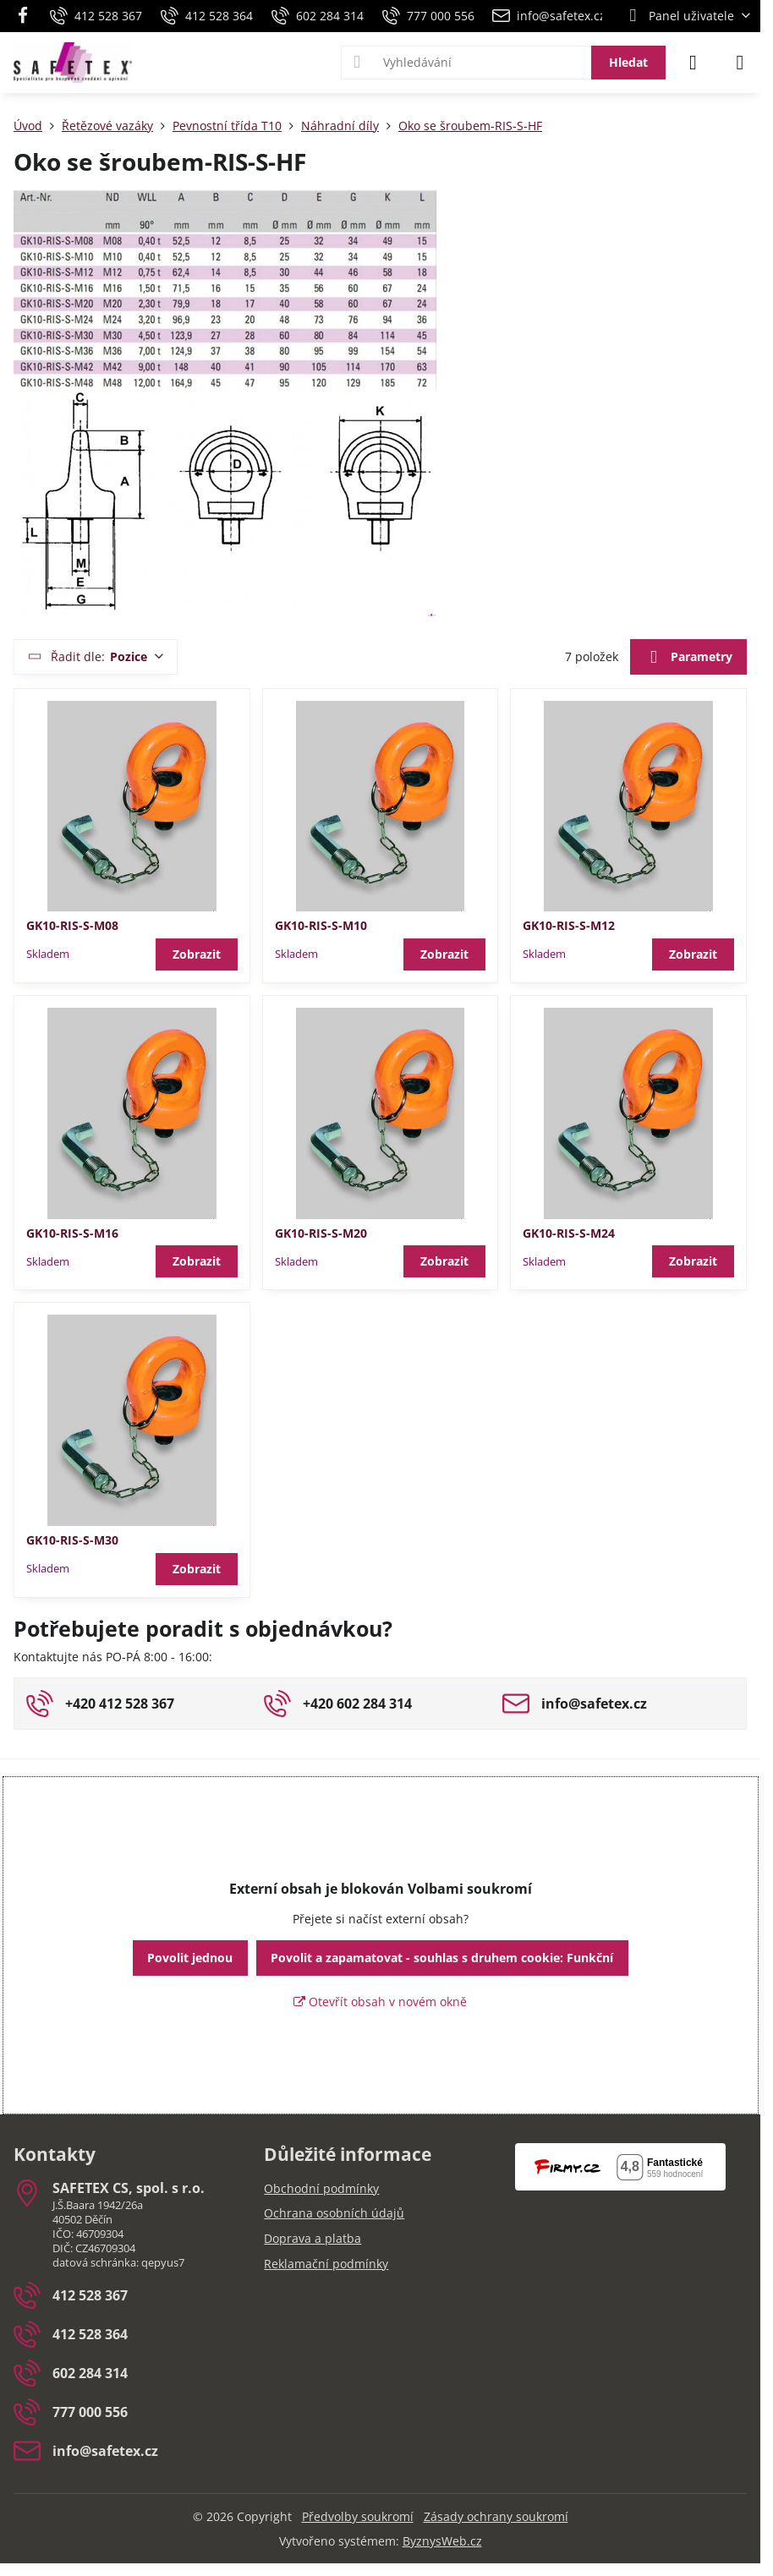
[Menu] (740, 62)
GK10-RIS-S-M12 (569, 925)
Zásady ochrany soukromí (496, 2516)
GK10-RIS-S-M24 (569, 1233)
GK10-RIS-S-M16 (72, 1233)
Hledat (628, 62)
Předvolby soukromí (358, 2516)
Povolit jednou (190, 1958)
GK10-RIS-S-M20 (321, 1233)
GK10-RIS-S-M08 (72, 925)
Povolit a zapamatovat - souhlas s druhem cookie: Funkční (442, 1958)
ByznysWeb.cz (442, 2541)
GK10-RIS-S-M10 (321, 925)
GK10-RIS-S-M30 (72, 1540)
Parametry (688, 657)
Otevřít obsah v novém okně (380, 2002)
